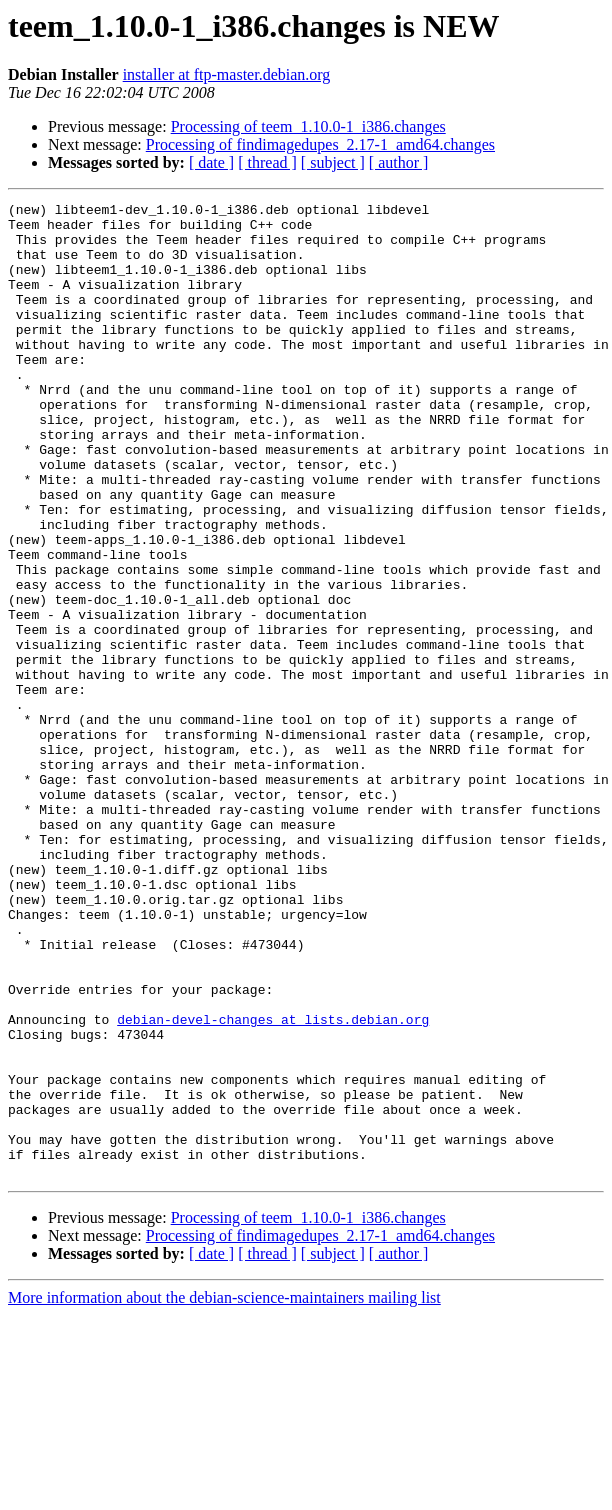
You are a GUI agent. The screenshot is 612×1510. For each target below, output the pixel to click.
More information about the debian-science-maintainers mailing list (224, 1492)
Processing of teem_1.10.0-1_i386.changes (308, 126)
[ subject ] (333, 162)
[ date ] (211, 162)
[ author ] (399, 162)
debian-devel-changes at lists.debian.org (273, 1184)
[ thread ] (267, 162)
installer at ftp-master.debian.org (227, 74)
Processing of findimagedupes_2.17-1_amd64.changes (320, 144)
